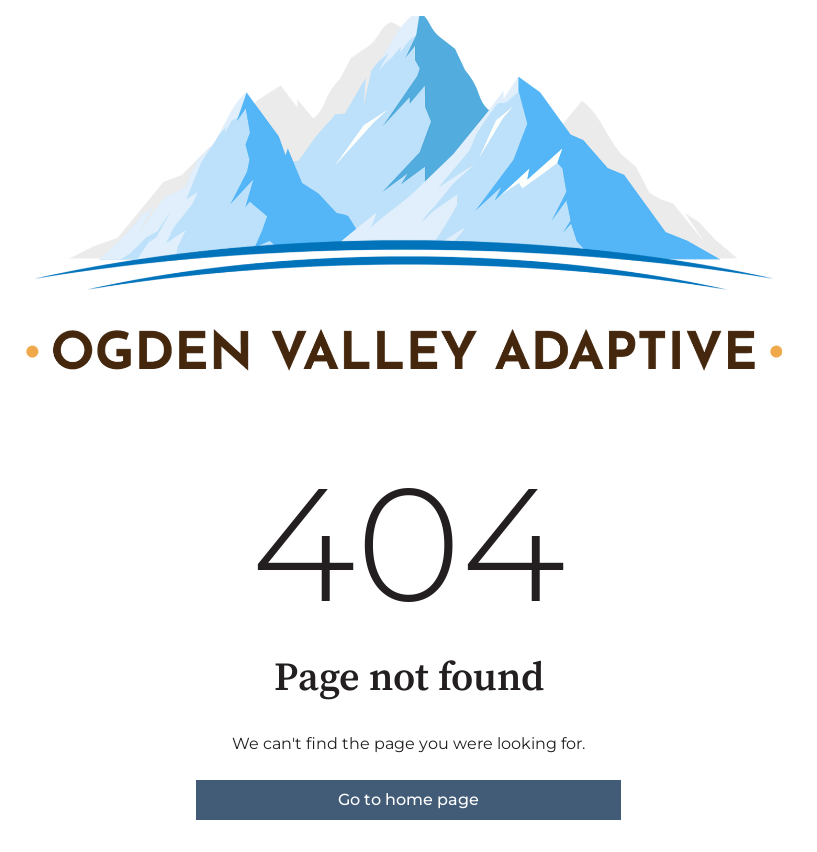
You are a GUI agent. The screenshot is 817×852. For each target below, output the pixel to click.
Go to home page (408, 799)
